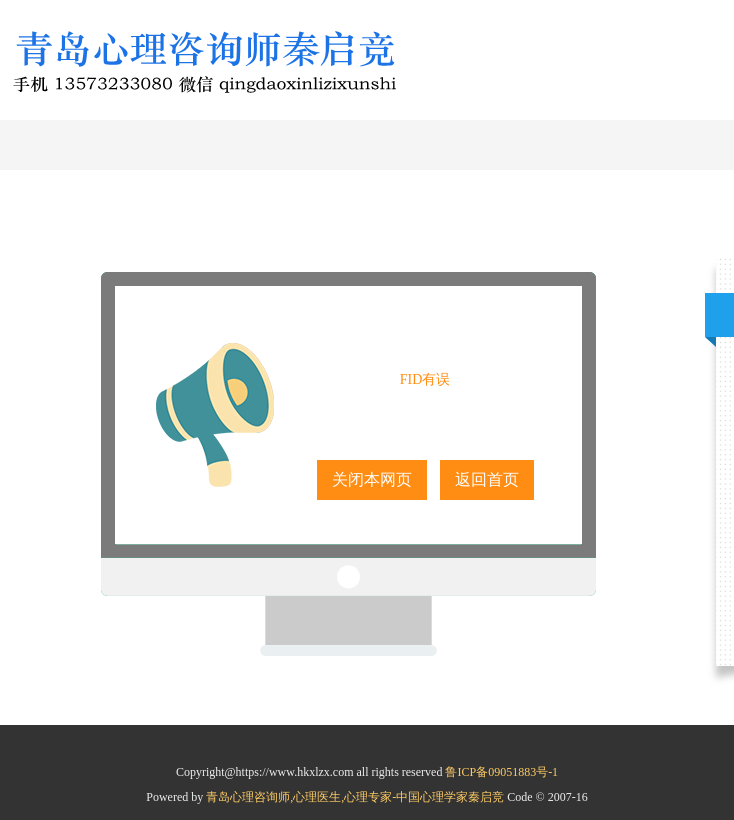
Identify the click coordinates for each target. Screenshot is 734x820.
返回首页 (487, 479)
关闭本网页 (372, 479)
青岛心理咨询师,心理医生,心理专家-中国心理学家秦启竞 (356, 797)
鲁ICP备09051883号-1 (501, 772)
